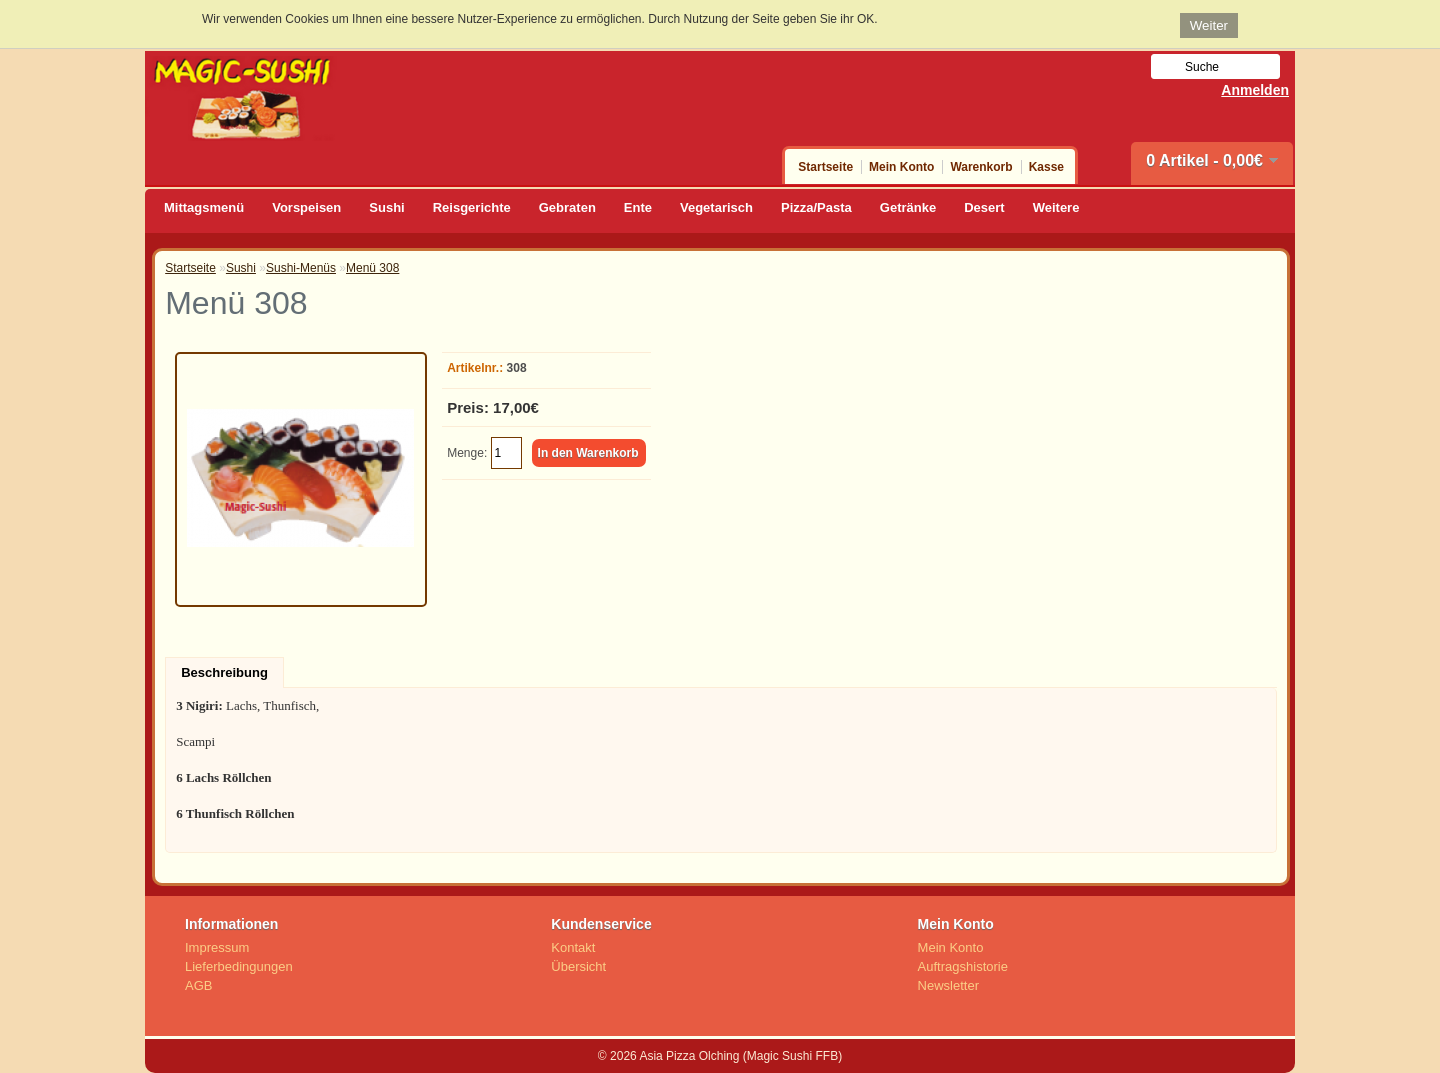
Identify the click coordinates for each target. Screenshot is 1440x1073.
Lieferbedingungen (239, 966)
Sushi (386, 207)
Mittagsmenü (204, 207)
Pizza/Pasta (816, 207)
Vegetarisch (716, 207)
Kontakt (573, 947)
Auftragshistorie (963, 966)
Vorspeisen (306, 207)
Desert (984, 207)
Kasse (1046, 167)
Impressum (217, 947)
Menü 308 (372, 268)
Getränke (908, 207)
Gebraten (567, 207)
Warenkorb (981, 167)
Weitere (1056, 207)
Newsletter (948, 985)
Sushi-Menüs (301, 268)
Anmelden (1255, 90)
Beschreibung (224, 672)
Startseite (825, 167)
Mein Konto (901, 167)
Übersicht (578, 966)
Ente (638, 207)
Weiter (1209, 25)
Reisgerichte (472, 207)
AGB (198, 985)
